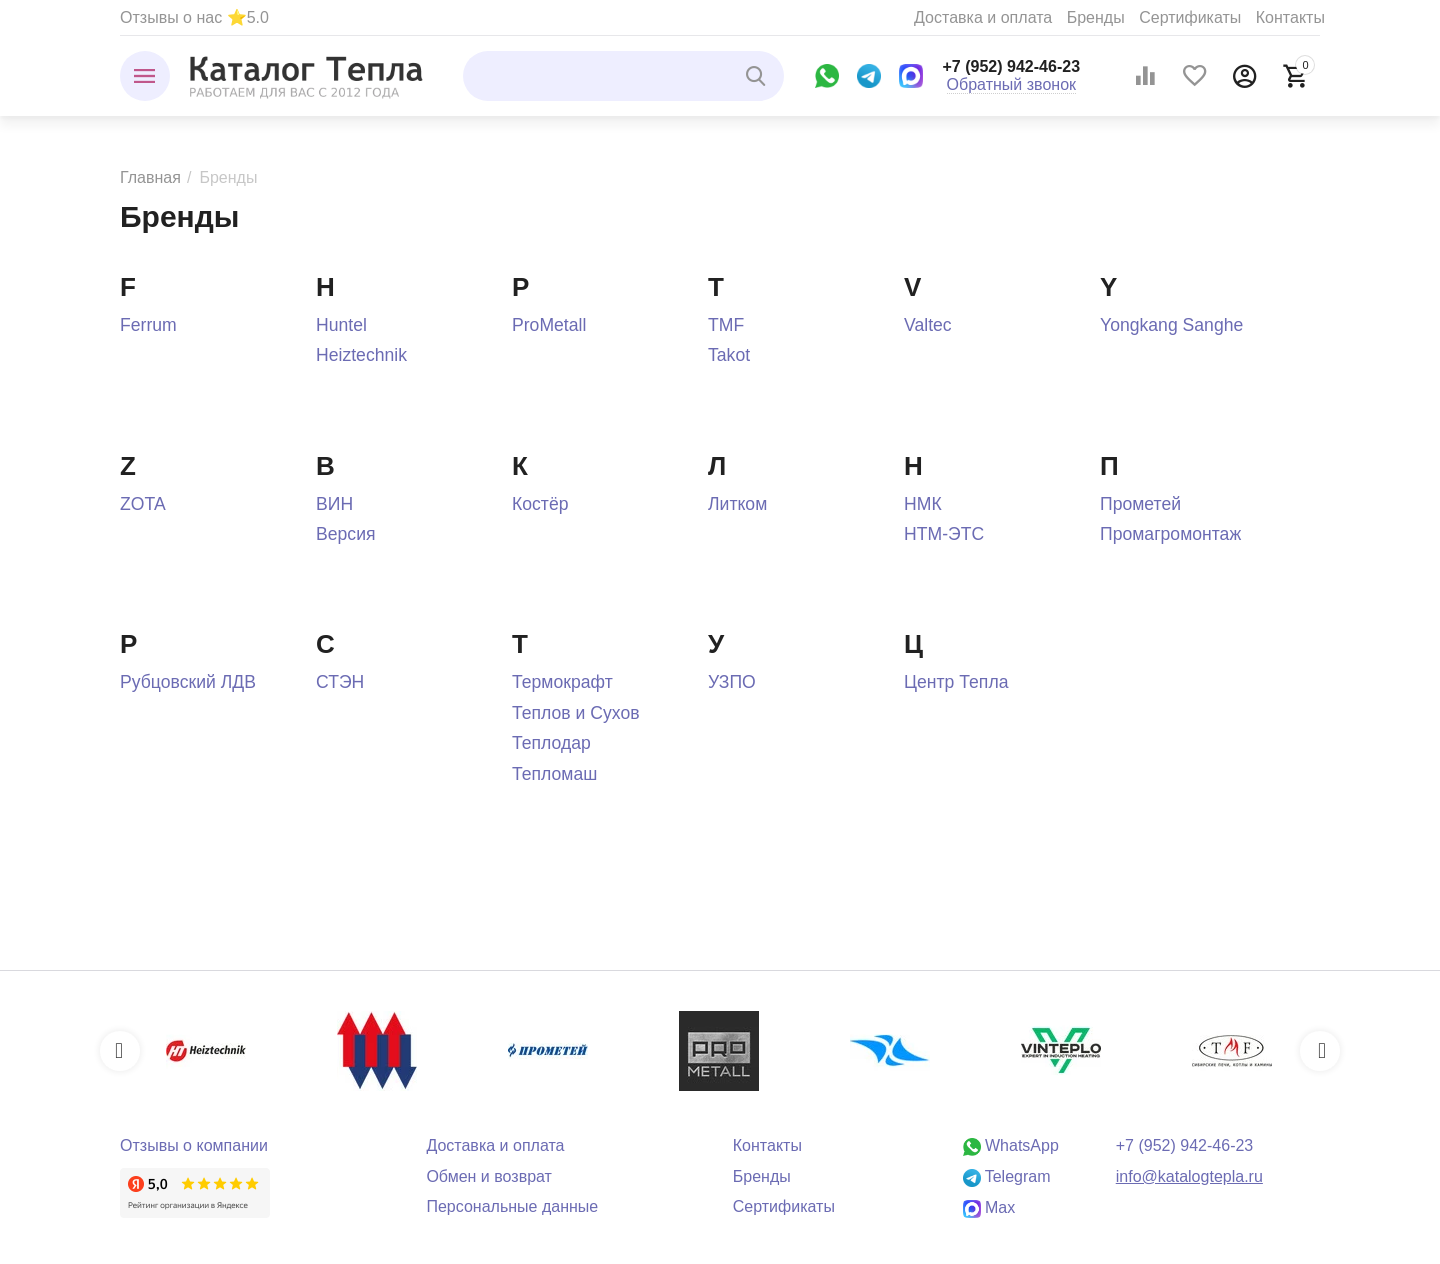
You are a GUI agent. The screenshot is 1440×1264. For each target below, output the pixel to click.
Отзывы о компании (194, 1145)
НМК (923, 504)
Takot (729, 355)
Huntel (341, 325)
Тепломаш (554, 774)
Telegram (1007, 1176)
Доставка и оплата (983, 17)
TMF (726, 325)
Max (989, 1207)
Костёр (540, 504)
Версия (346, 534)
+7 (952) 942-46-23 (1012, 66)
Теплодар (551, 743)
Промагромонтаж (1170, 534)
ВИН (334, 504)
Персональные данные (512, 1206)
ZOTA (143, 504)
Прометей (1140, 504)
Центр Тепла (956, 682)
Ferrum (148, 325)
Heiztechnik (361, 355)
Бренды (1096, 17)
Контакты (1290, 17)
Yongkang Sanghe (1171, 325)
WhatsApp (1011, 1145)
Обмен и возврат (489, 1176)
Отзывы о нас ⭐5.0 (194, 17)
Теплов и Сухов (576, 713)
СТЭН (340, 682)
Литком (737, 504)
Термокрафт (562, 682)
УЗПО (732, 682)
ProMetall (549, 325)
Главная (150, 177)
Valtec (928, 325)
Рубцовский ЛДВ (188, 682)
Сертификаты (1190, 17)
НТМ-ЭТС (944, 534)
